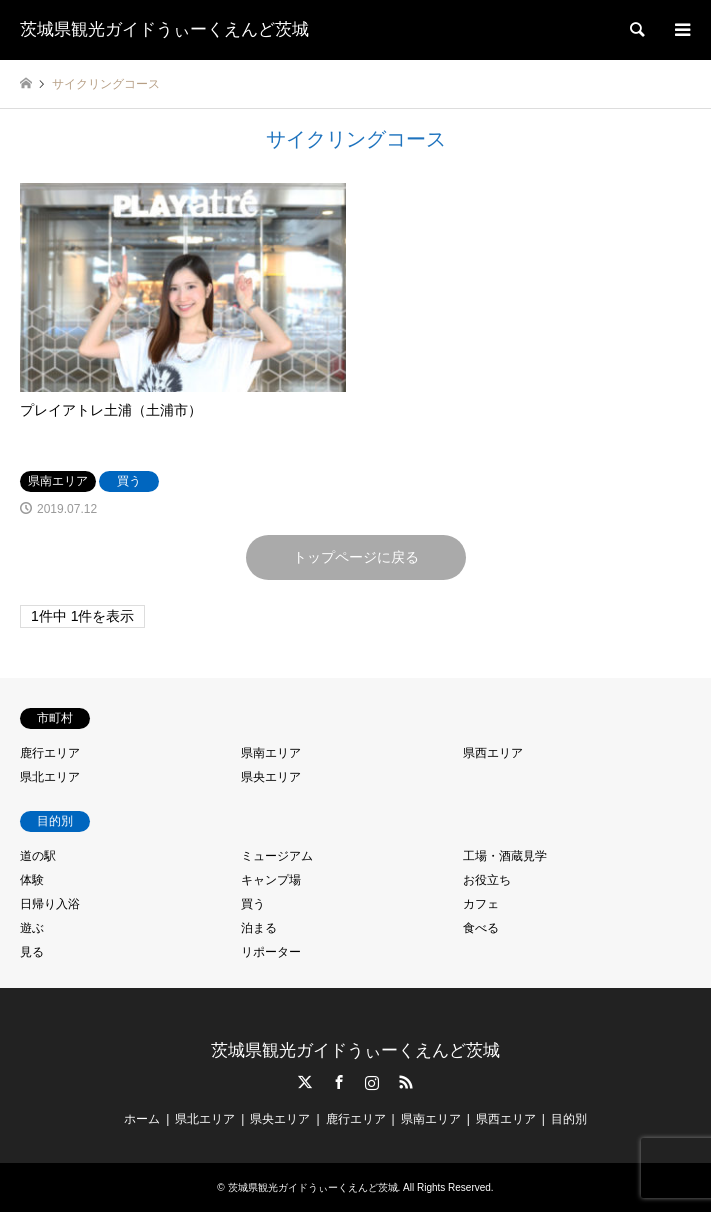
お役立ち (487, 880)
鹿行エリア (50, 753)
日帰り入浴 (50, 904)
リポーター (271, 952)
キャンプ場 (271, 880)
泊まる (259, 928)
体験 (32, 880)
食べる (481, 928)
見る (32, 952)
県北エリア (50, 777)
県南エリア (271, 753)
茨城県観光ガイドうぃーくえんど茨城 (355, 1050)
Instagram (372, 1082)
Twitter (305, 1082)
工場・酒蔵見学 (505, 856)
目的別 (569, 1119)
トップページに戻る (356, 557)
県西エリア (493, 753)
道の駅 (38, 856)
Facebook (339, 1082)
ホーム (142, 1119)
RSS (406, 1082)
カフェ (481, 904)
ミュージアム (277, 856)
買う (253, 904)
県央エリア (271, 777)
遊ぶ (32, 928)
